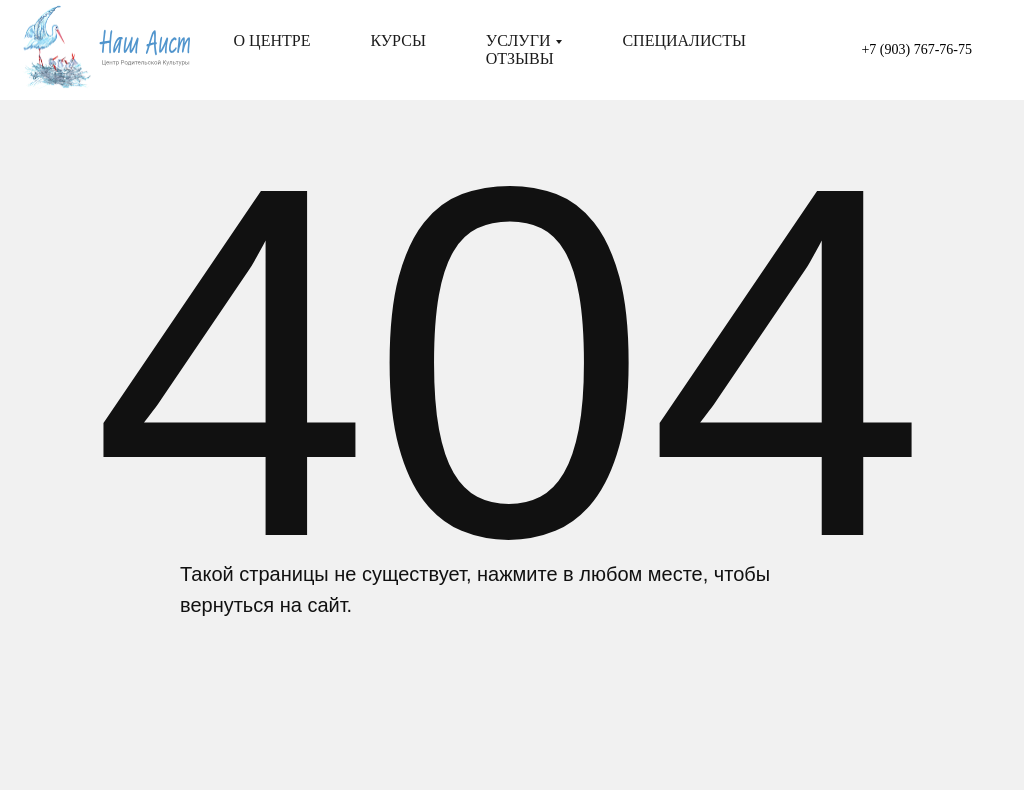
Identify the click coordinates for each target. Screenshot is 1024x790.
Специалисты (683, 40)
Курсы (397, 40)
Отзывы (520, 58)
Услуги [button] (518, 40)
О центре (272, 40)
